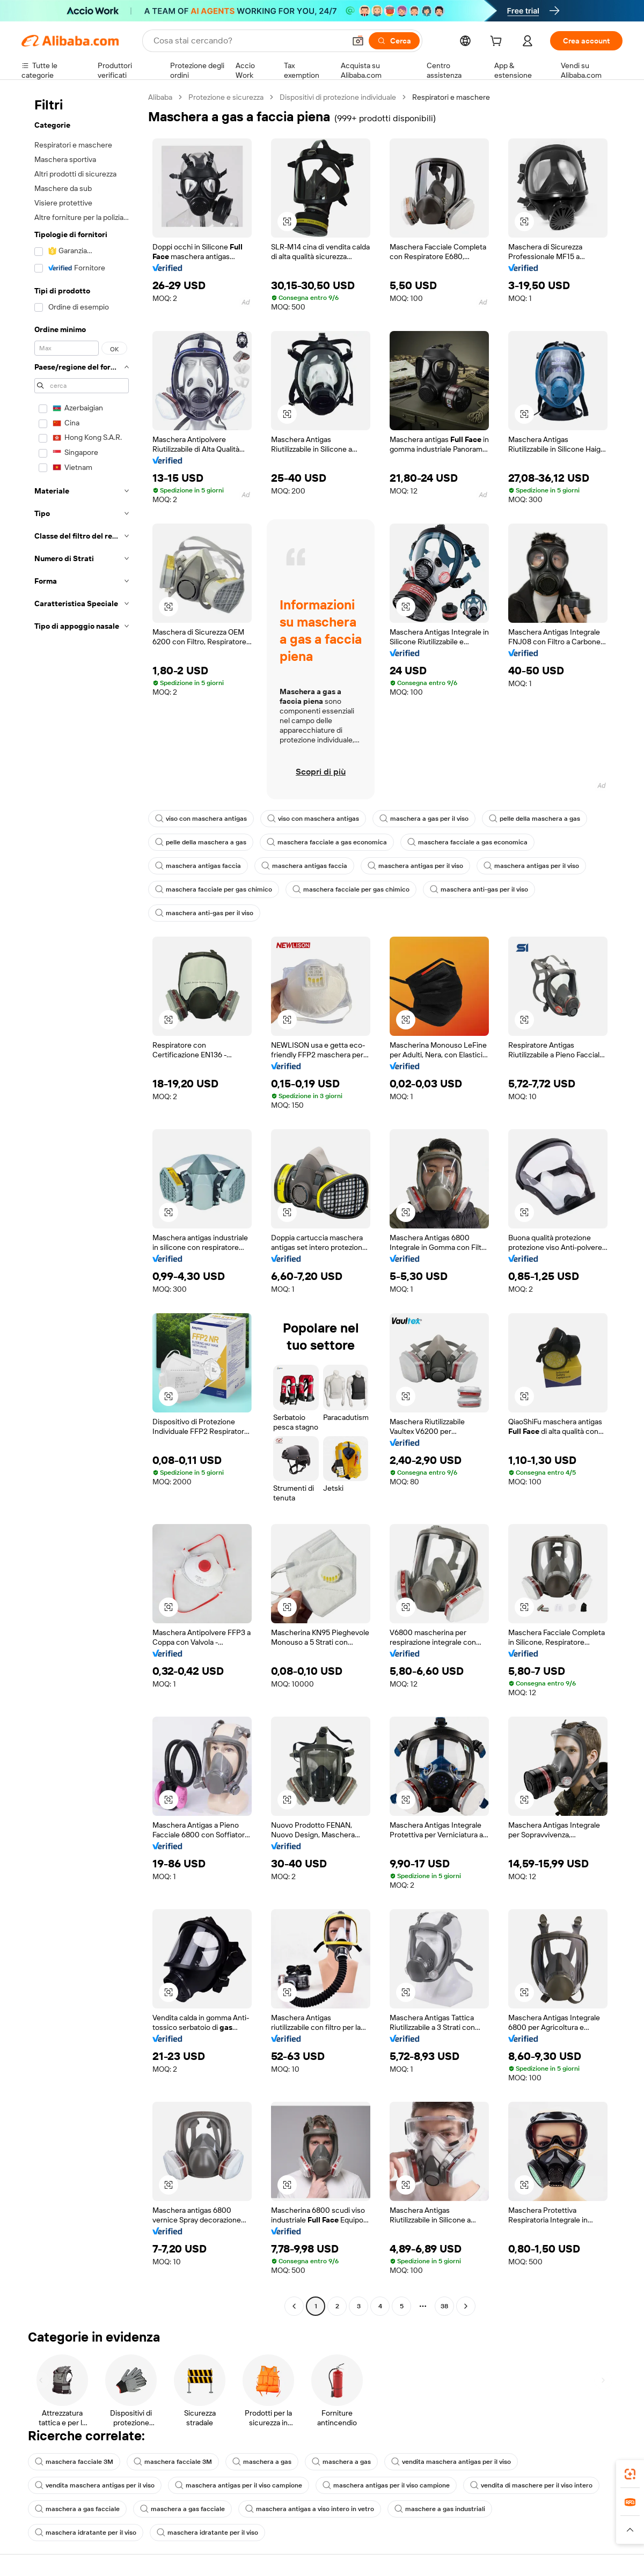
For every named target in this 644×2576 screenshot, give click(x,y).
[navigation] (81, 1203)
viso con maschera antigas (201, 818)
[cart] (498, 42)
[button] (358, 40)
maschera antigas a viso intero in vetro (309, 2509)
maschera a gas (261, 2461)
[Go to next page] (465, 2306)
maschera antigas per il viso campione (238, 2485)
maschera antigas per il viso (415, 866)
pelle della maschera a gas (534, 818)
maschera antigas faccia (198, 866)
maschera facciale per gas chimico (213, 889)
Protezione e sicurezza (226, 97)
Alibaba (160, 97)
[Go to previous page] (294, 2306)
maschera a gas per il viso (424, 818)
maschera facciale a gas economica (327, 842)
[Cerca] (394, 40)
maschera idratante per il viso (85, 2532)
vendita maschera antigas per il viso (451, 2461)
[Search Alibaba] (248, 41)
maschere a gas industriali (439, 2509)
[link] (630, 2474)
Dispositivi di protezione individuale (338, 97)
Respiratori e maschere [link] (451, 97)
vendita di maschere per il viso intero (531, 2485)
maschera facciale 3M (74, 2461)
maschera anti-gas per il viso (479, 889)
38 (444, 2306)
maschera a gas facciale (77, 2509)
